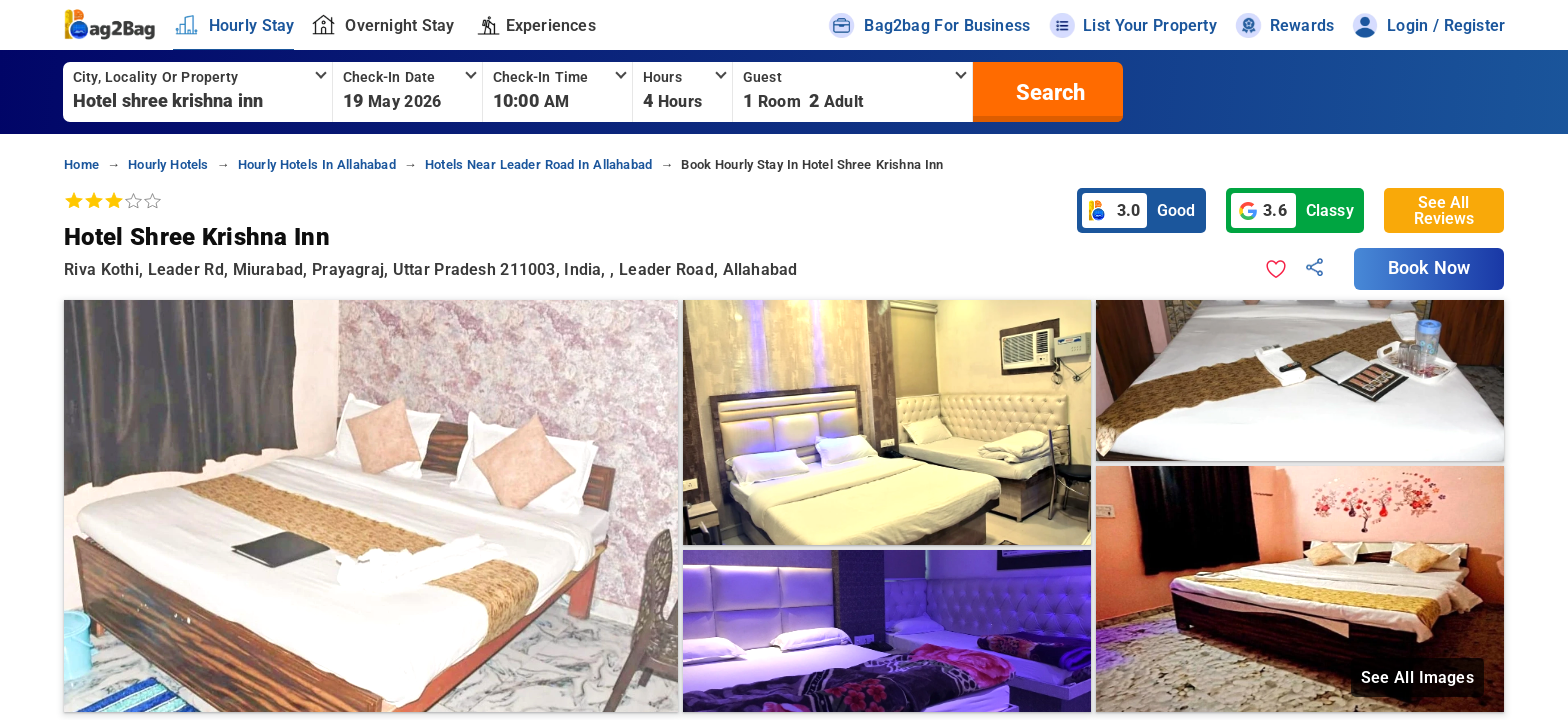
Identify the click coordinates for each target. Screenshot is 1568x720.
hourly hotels (168, 164)
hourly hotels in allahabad (317, 164)
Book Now (1429, 268)
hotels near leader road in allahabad (538, 164)
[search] (1048, 92)
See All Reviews (1444, 210)
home (81, 164)
